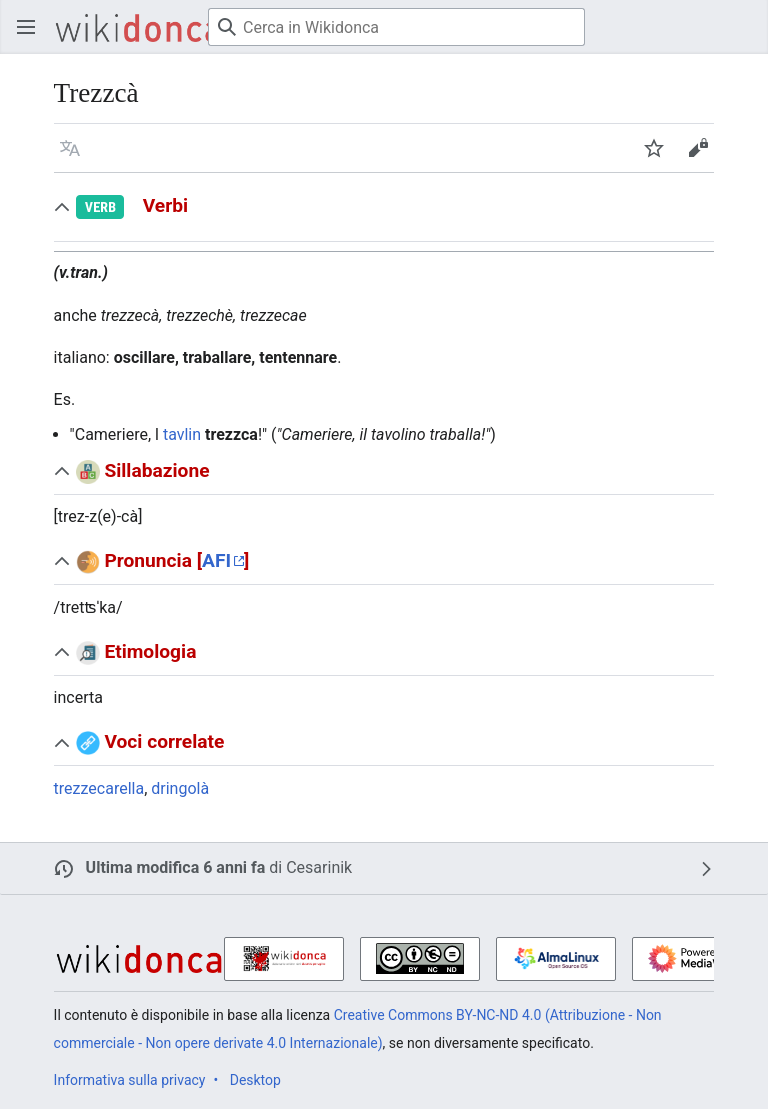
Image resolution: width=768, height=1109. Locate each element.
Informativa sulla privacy (130, 1080)
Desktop (255, 1080)
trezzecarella (99, 788)
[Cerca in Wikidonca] (396, 27)
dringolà (180, 788)
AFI (216, 560)
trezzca (231, 434)
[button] (70, 148)
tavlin (182, 434)
